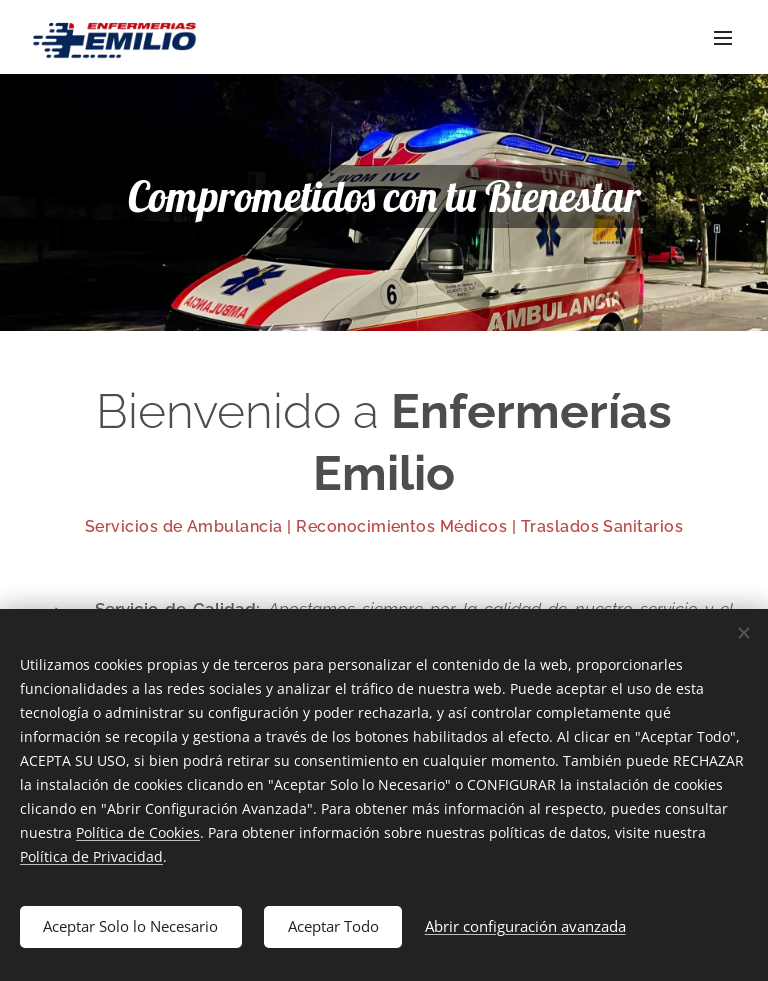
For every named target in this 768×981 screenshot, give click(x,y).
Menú (723, 38)
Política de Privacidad (91, 855)
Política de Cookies (138, 831)
